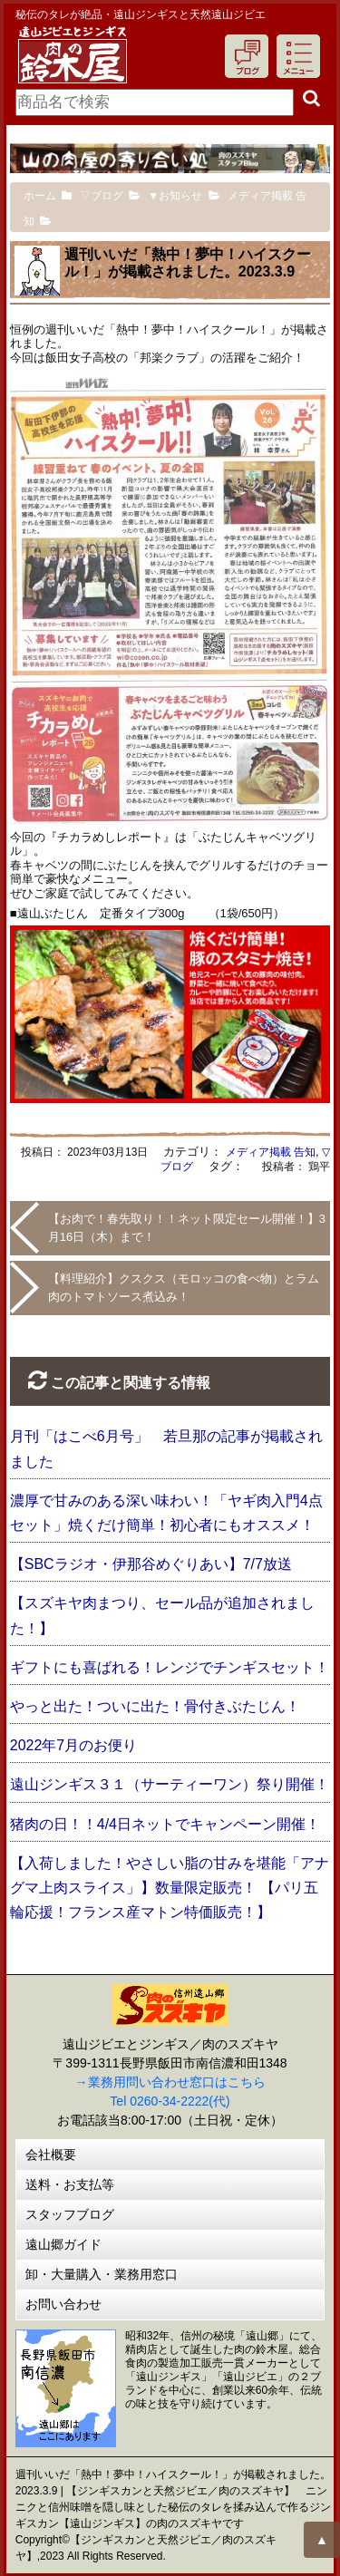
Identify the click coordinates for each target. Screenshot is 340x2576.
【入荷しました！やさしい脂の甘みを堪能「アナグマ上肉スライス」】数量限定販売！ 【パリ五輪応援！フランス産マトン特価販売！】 (169, 1887)
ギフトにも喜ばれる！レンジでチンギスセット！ (169, 1667)
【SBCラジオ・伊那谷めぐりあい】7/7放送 (151, 1564)
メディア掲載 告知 (271, 1152)
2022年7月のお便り (74, 1745)
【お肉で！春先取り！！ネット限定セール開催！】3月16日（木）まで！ (186, 1228)
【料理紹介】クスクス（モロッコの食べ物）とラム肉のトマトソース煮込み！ (183, 1287)
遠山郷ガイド (63, 2244)
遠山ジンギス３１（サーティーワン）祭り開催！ (169, 1784)
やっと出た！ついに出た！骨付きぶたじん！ (155, 1706)
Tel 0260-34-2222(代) (169, 2101)
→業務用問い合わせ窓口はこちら (170, 2082)
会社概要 (50, 2154)
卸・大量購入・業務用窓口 (101, 2274)
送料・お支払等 (69, 2184)
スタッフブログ (69, 2214)
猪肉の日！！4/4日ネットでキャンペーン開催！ (165, 1824)
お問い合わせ (63, 2304)
